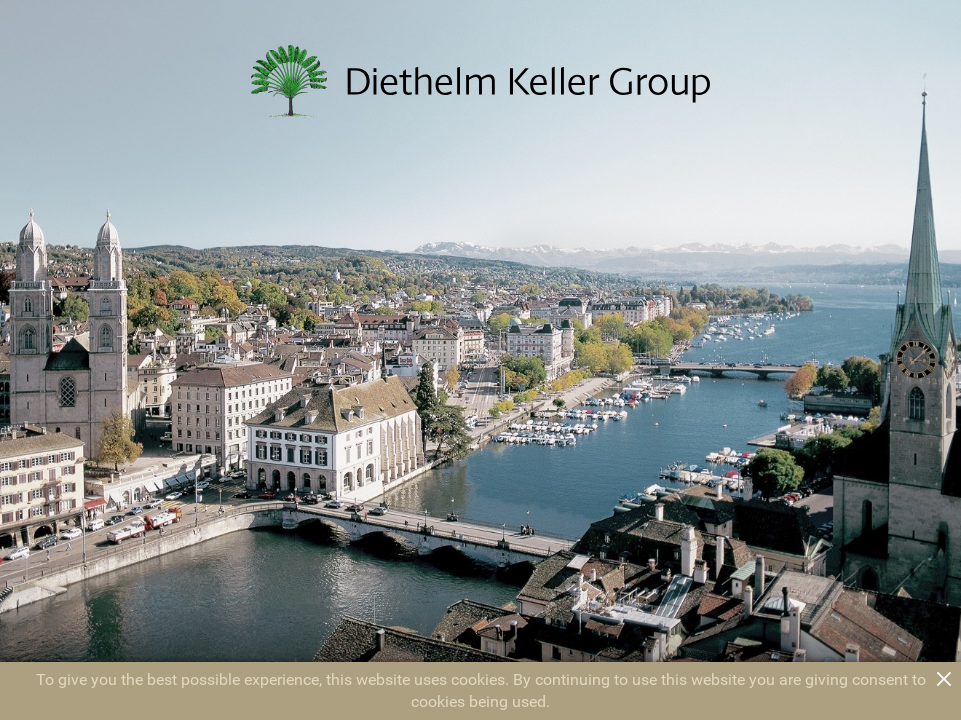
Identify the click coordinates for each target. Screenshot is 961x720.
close (944, 679)
